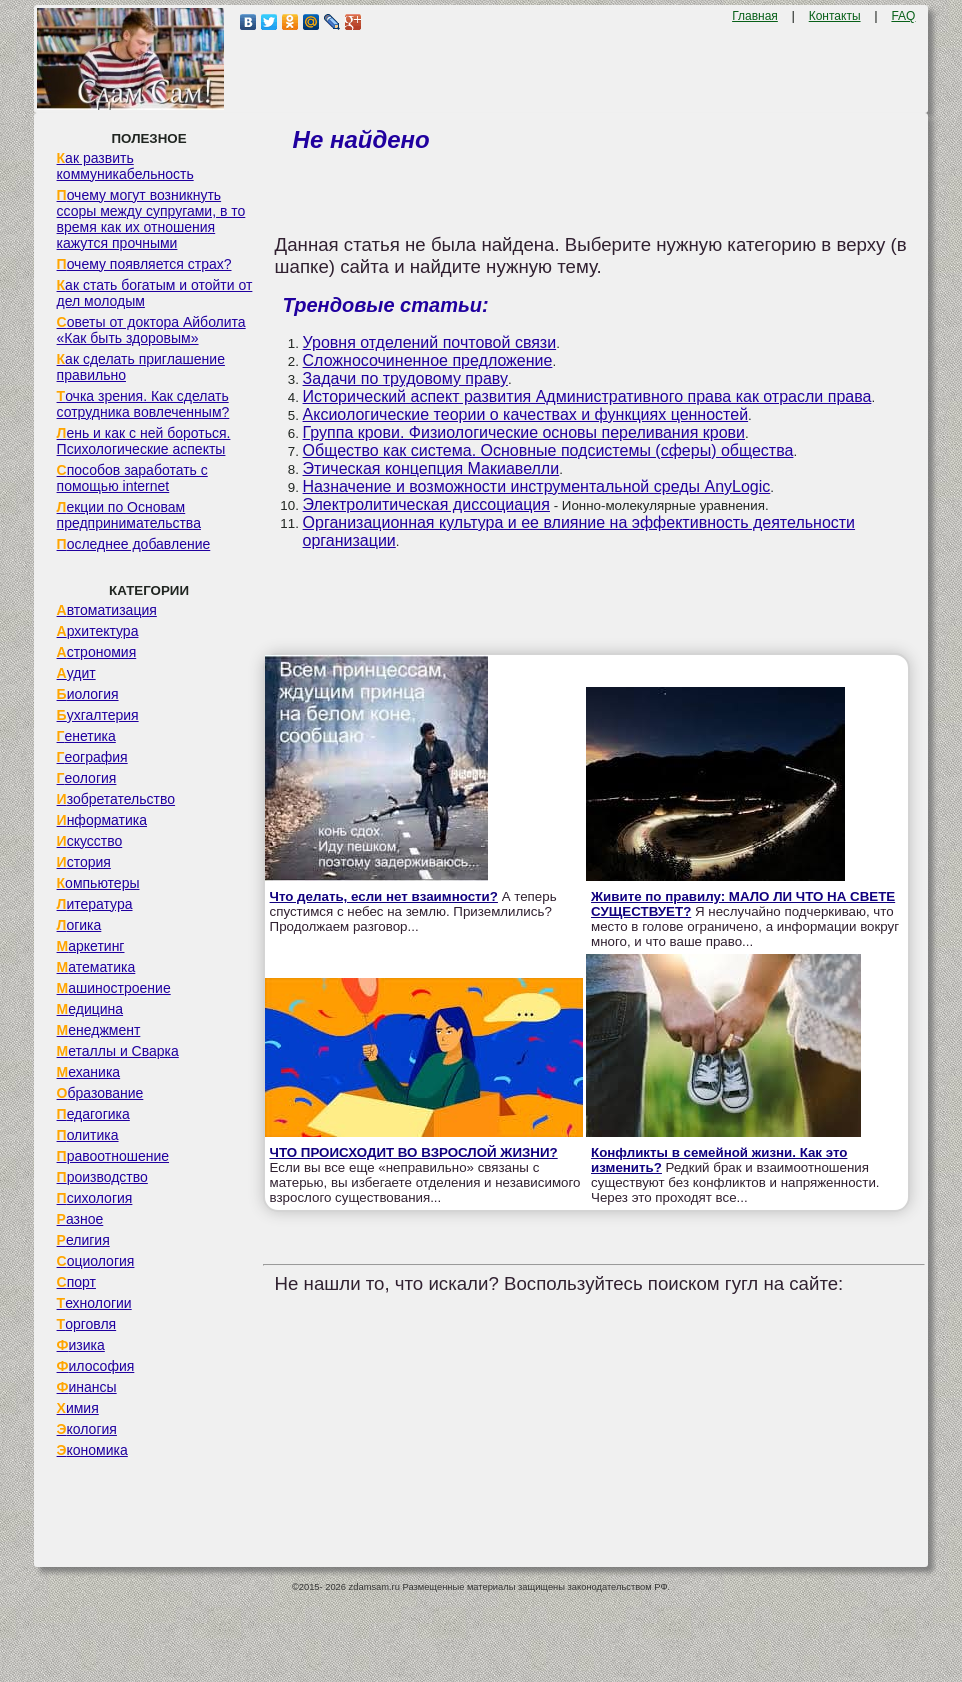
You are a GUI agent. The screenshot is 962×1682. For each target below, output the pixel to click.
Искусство (90, 841)
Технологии (94, 1303)
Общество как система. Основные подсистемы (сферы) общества (548, 450)
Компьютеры (98, 883)
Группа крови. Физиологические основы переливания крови (524, 432)
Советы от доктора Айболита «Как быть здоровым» (151, 330)
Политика (88, 1135)
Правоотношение (113, 1156)
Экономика (92, 1450)
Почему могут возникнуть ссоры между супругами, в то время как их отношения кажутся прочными (151, 219)
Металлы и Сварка (118, 1051)
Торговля (87, 1324)
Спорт (76, 1282)
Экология (87, 1429)
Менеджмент (99, 1030)
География (92, 757)
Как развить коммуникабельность (125, 166)
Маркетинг (91, 946)
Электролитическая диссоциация (426, 504)
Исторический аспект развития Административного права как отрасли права (587, 396)
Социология (96, 1261)
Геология (87, 778)
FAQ (903, 16)
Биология (88, 694)
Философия (96, 1366)
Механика (89, 1072)
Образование (100, 1093)
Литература (95, 904)
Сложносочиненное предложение (428, 360)
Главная (755, 16)
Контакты (835, 16)
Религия (83, 1240)
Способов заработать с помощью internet (132, 478)
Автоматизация (107, 610)
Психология (95, 1198)
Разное (80, 1219)
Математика (96, 967)
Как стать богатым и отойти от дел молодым (155, 293)
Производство (102, 1177)
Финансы (87, 1387)
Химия (78, 1408)
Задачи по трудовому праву (405, 378)
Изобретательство (116, 799)
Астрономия (97, 652)
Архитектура (98, 631)
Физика (81, 1345)
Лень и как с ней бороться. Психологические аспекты (144, 441)
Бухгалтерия (98, 715)
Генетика (86, 736)
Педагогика (93, 1114)
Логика (79, 925)
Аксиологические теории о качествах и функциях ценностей (526, 414)
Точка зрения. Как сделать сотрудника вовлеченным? (143, 404)
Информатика (102, 820)
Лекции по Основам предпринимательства (129, 515)
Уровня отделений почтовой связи (430, 342)
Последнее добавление (134, 544)
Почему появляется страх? (144, 264)
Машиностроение (114, 988)
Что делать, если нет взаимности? (384, 896)
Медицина (90, 1009)
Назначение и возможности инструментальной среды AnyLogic (537, 486)
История (84, 862)
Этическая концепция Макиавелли (431, 468)
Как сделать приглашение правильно (141, 367)
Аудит (76, 673)
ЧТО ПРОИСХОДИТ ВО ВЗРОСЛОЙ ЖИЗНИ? (414, 1152)
